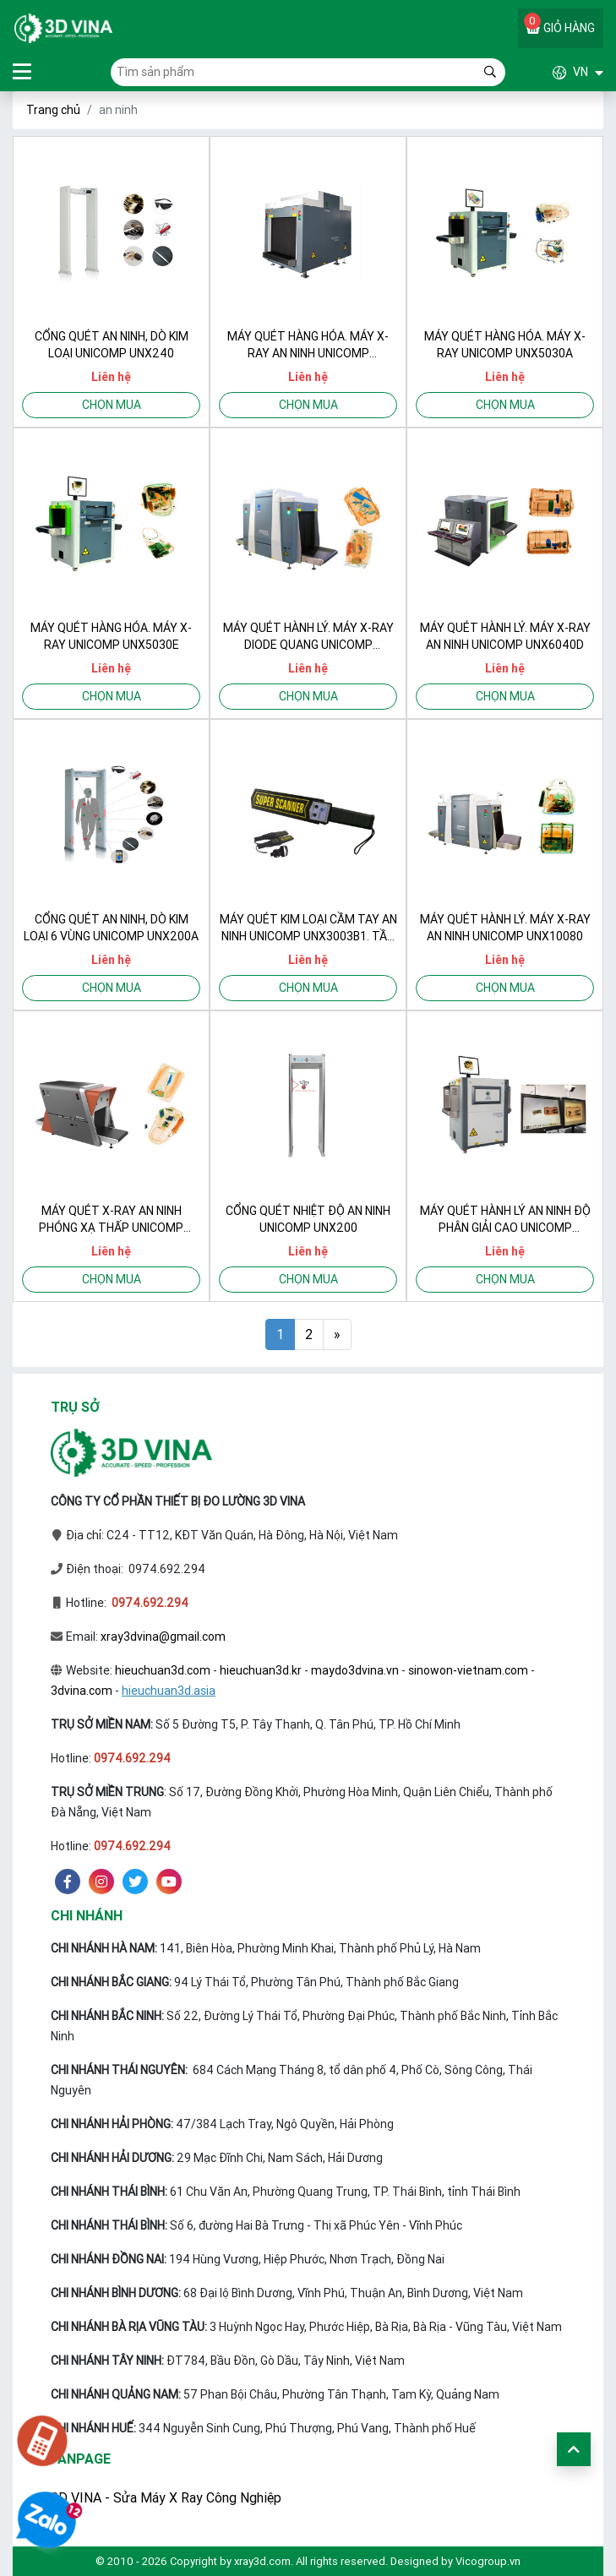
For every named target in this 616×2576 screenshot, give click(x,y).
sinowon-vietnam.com (468, 1670)
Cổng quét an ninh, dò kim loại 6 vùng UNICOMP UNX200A (111, 928)
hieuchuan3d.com (162, 1670)
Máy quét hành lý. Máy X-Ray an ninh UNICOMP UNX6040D (505, 636)
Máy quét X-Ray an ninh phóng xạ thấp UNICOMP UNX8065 (111, 1219)
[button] (554, 72)
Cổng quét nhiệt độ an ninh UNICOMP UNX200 (308, 1219)
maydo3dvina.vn (355, 1670)
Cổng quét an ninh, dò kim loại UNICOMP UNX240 (111, 345)
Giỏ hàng (559, 24)
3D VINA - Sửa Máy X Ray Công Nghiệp (166, 2497)
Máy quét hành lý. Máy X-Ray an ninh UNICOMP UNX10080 (505, 928)
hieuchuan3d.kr (261, 1670)
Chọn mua (111, 404)
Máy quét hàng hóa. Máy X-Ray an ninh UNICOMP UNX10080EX (308, 345)
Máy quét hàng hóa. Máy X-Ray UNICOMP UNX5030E (111, 636)
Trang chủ (53, 109)
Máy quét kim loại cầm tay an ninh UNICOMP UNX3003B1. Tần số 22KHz (308, 928)
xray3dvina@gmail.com (163, 1636)
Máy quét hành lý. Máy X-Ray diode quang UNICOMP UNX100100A (308, 636)
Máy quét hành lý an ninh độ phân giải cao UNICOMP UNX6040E (505, 1219)
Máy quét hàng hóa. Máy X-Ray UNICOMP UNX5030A (505, 345)
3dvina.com (81, 1690)
